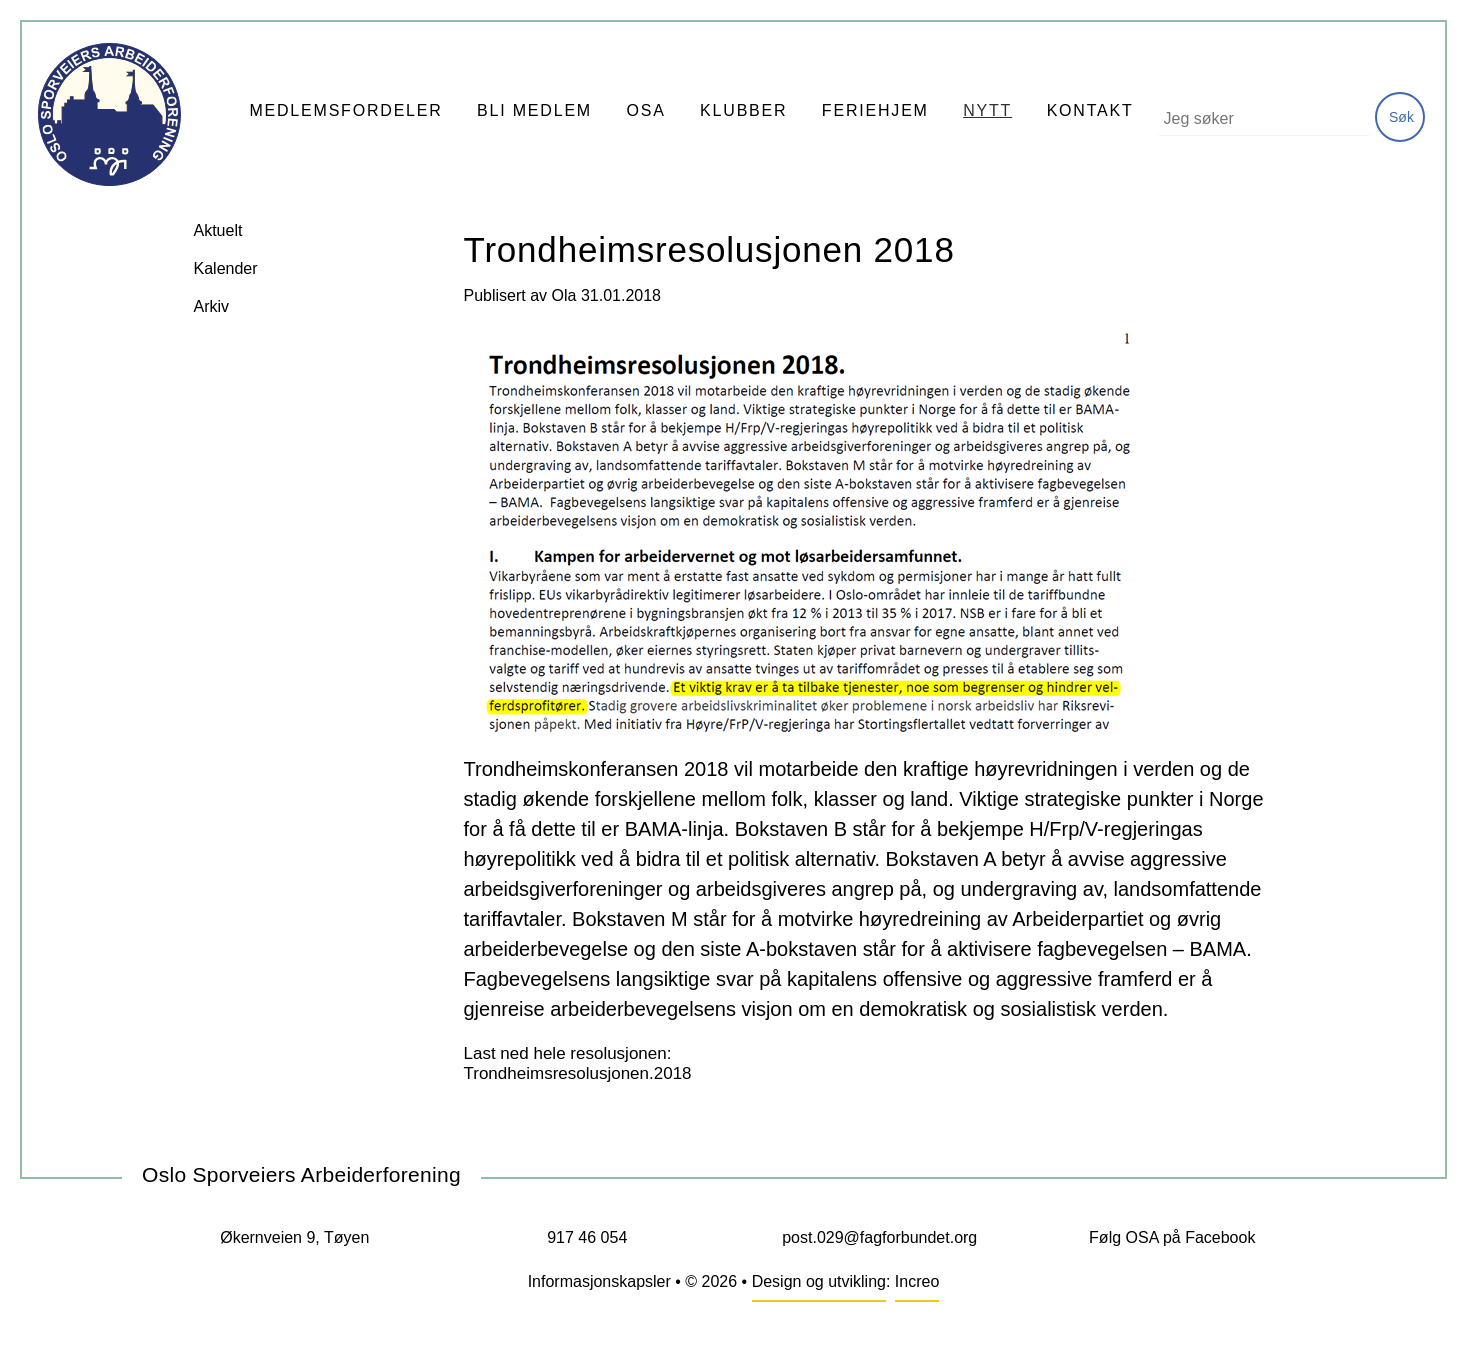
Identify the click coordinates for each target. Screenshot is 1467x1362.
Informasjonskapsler (599, 1281)
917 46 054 (587, 1237)
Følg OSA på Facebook (1172, 1237)
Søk (1401, 117)
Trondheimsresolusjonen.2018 (578, 1073)
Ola (564, 295)
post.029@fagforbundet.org (879, 1237)
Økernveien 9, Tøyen (294, 1237)
